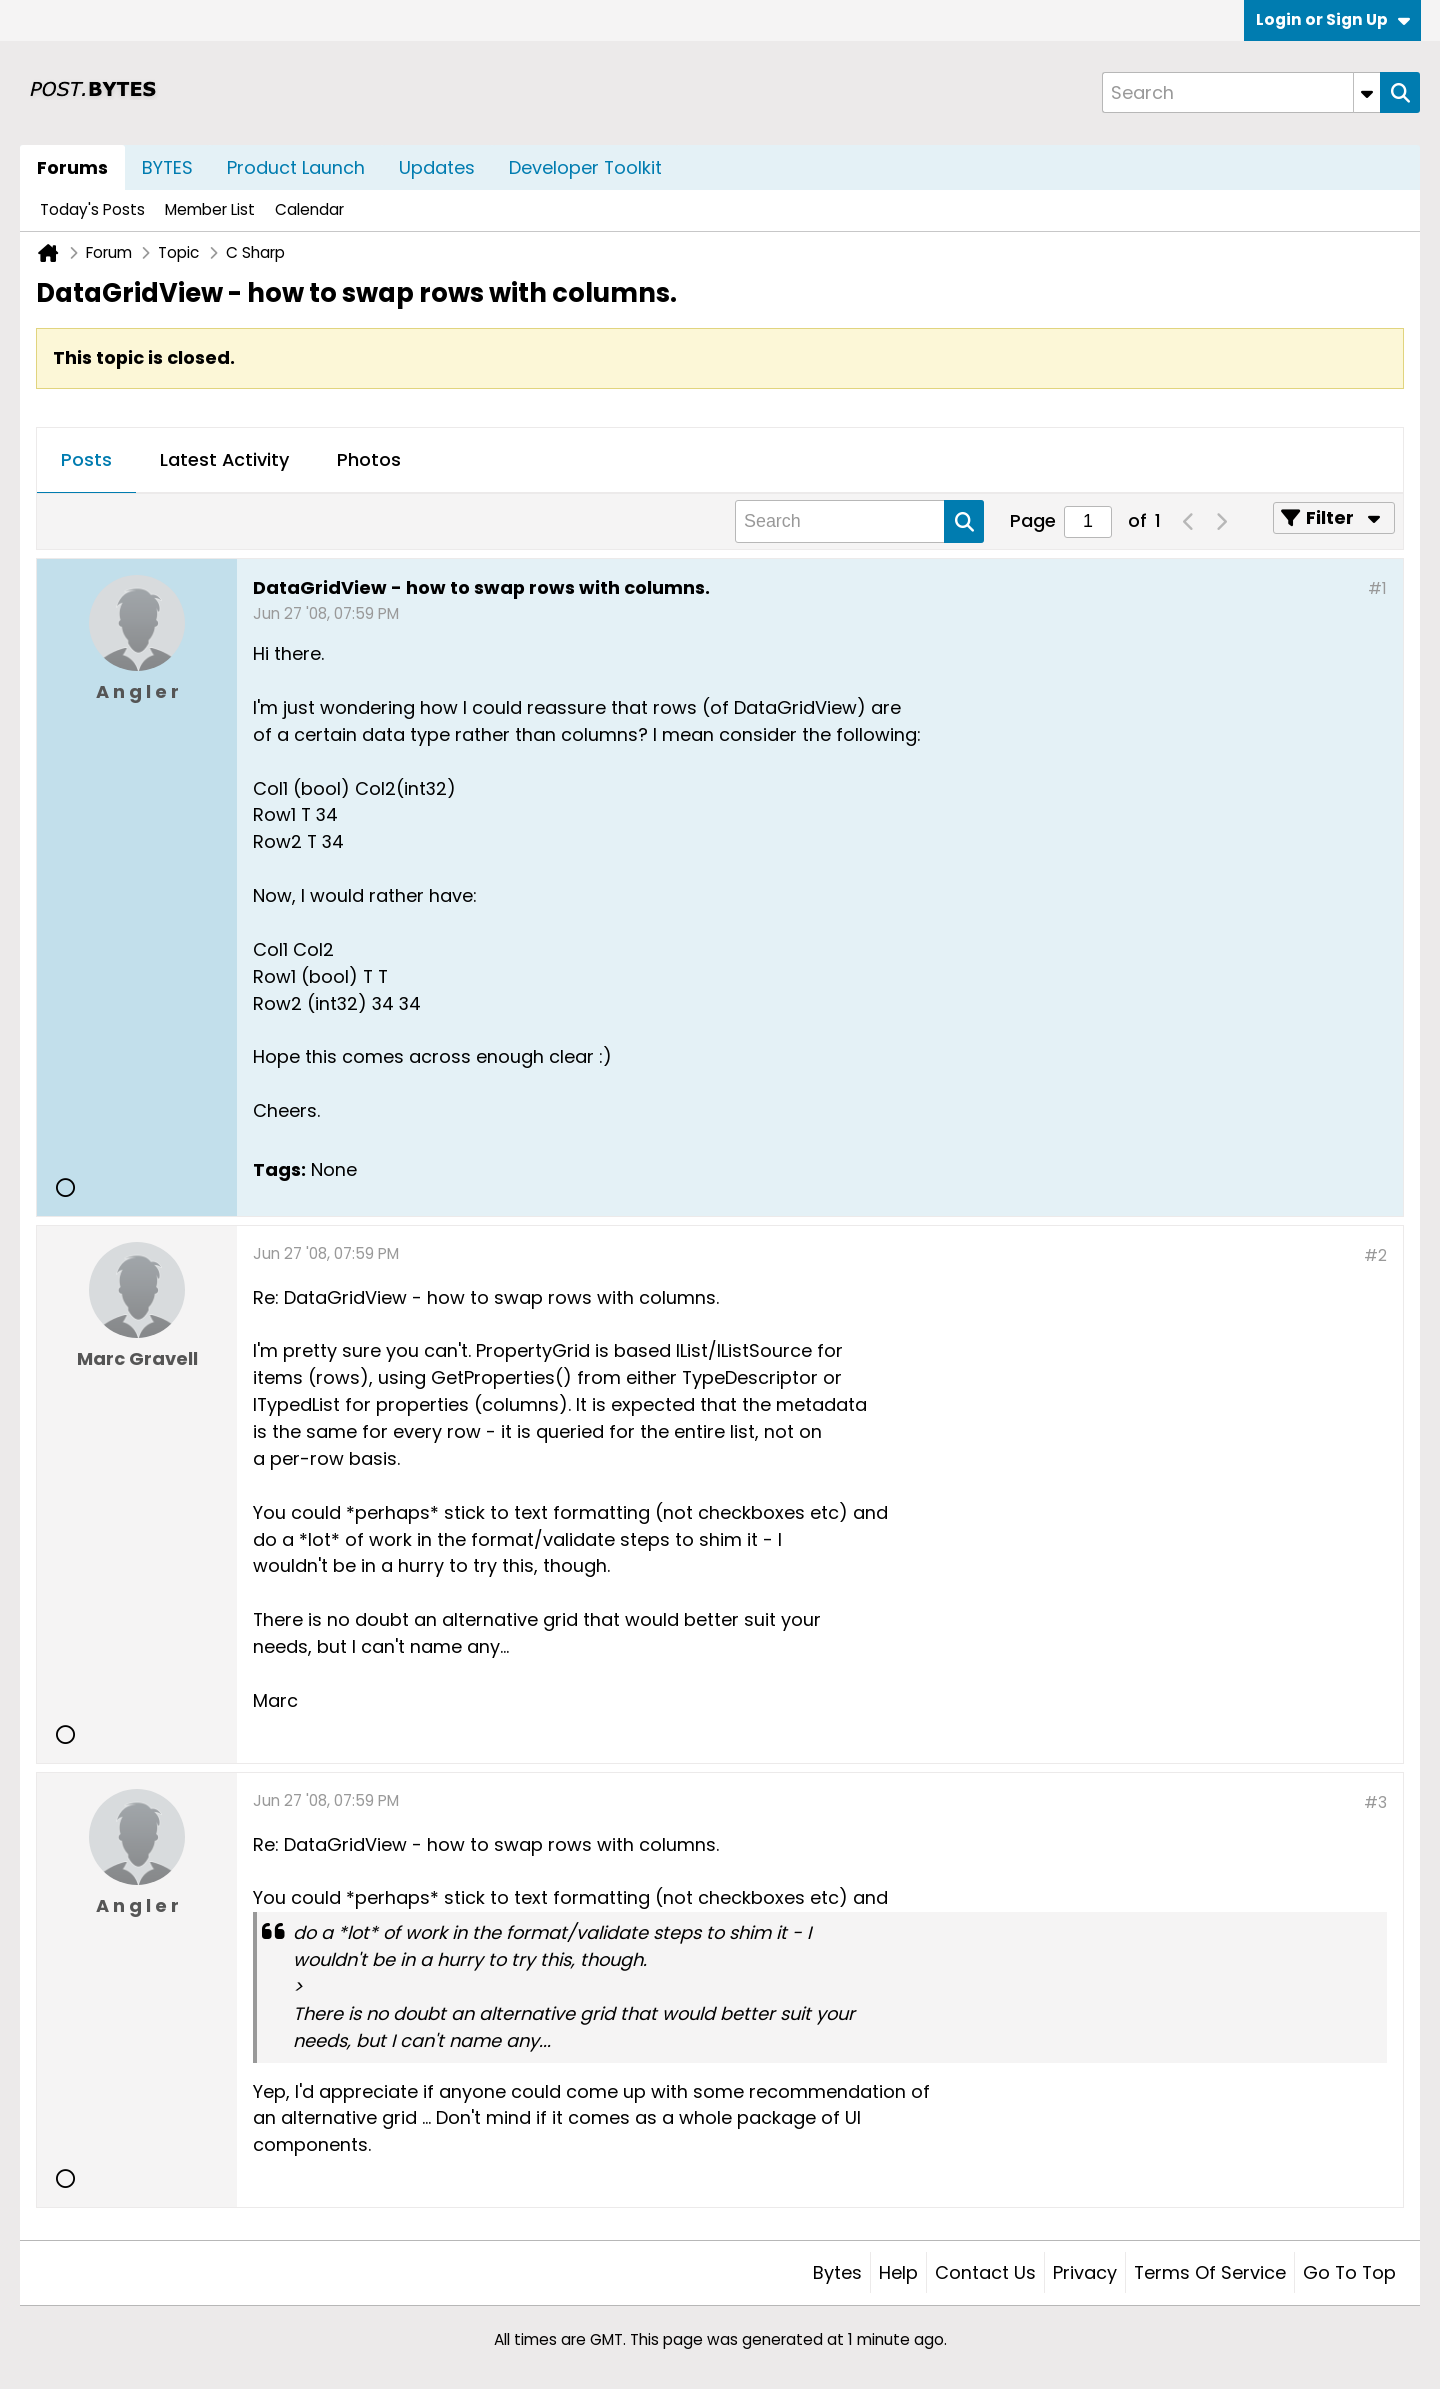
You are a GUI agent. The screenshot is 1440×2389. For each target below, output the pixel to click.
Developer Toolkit (585, 167)
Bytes (837, 2272)
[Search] (1241, 92)
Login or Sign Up (1333, 19)
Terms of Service (1210, 2272)
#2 (1375, 1255)
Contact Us (985, 2272)
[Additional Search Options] (1367, 92)
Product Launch (296, 167)
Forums (72, 167)
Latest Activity (224, 459)
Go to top (1349, 2272)
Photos (369, 459)
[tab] (86, 461)
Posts (86, 459)
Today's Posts (92, 209)
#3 (1375, 1802)
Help (898, 2272)
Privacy (1085, 2272)
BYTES (167, 167)
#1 (1377, 588)
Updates (437, 167)
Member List (210, 209)
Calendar (309, 209)
